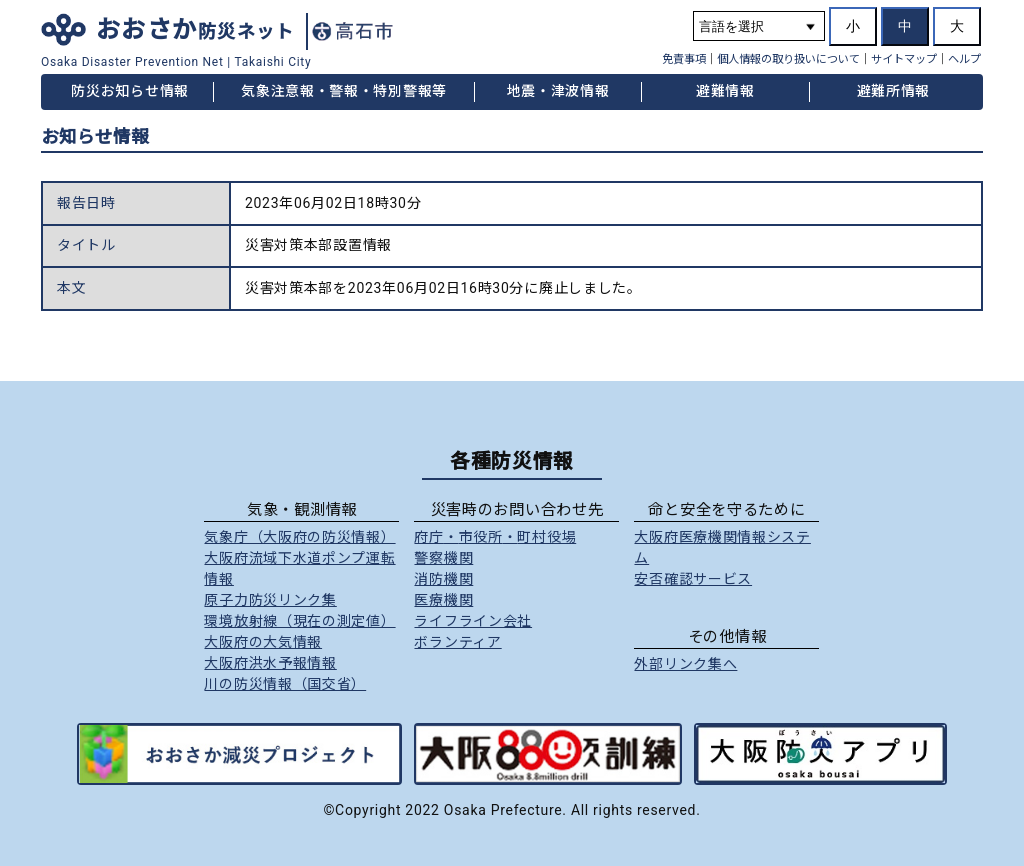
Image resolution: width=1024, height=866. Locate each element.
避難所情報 (894, 91)
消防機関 (443, 579)
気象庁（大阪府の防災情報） (299, 537)
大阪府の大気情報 (263, 642)
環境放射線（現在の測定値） (299, 621)
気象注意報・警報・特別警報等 (344, 91)
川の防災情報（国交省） (285, 684)
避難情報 (725, 91)
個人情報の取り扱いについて (788, 59)
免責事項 (684, 59)
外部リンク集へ (685, 664)
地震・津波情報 (558, 91)
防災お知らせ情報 (130, 91)
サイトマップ (904, 59)
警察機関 (443, 558)
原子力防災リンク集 (270, 600)
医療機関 (443, 600)
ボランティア (457, 642)
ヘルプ (964, 59)
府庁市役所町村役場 (495, 537)
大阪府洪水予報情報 (270, 663)
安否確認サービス (693, 579)
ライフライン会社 (473, 621)
